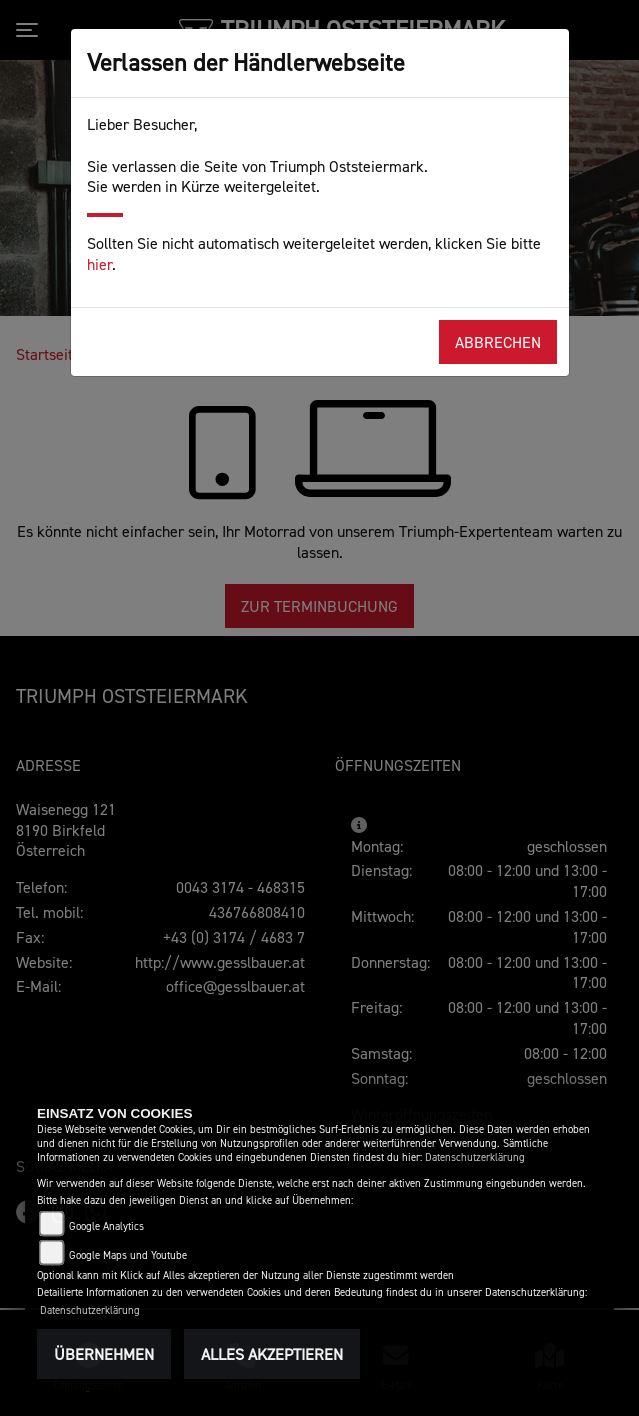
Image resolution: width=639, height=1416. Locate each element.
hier (99, 264)
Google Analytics (106, 1226)
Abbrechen (498, 342)
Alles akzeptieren (272, 1354)
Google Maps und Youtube (128, 1255)
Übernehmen (104, 1354)
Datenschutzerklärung (475, 1157)
